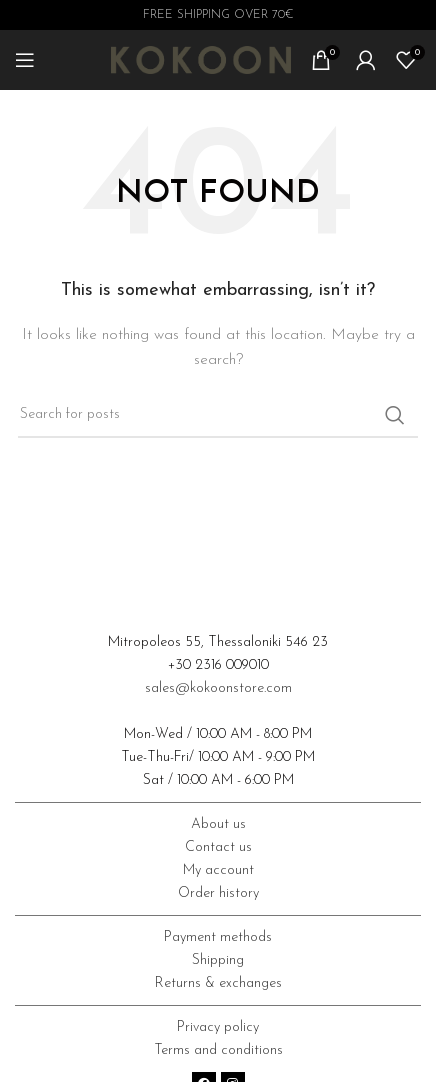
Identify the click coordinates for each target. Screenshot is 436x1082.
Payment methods (218, 937)
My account (218, 870)
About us (218, 824)
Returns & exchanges (218, 983)
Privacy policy (218, 1027)
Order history (218, 893)
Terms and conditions (218, 1050)
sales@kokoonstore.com (218, 688)
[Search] (218, 415)
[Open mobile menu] (25, 60)
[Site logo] (201, 59)
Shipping (218, 960)
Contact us (218, 847)
